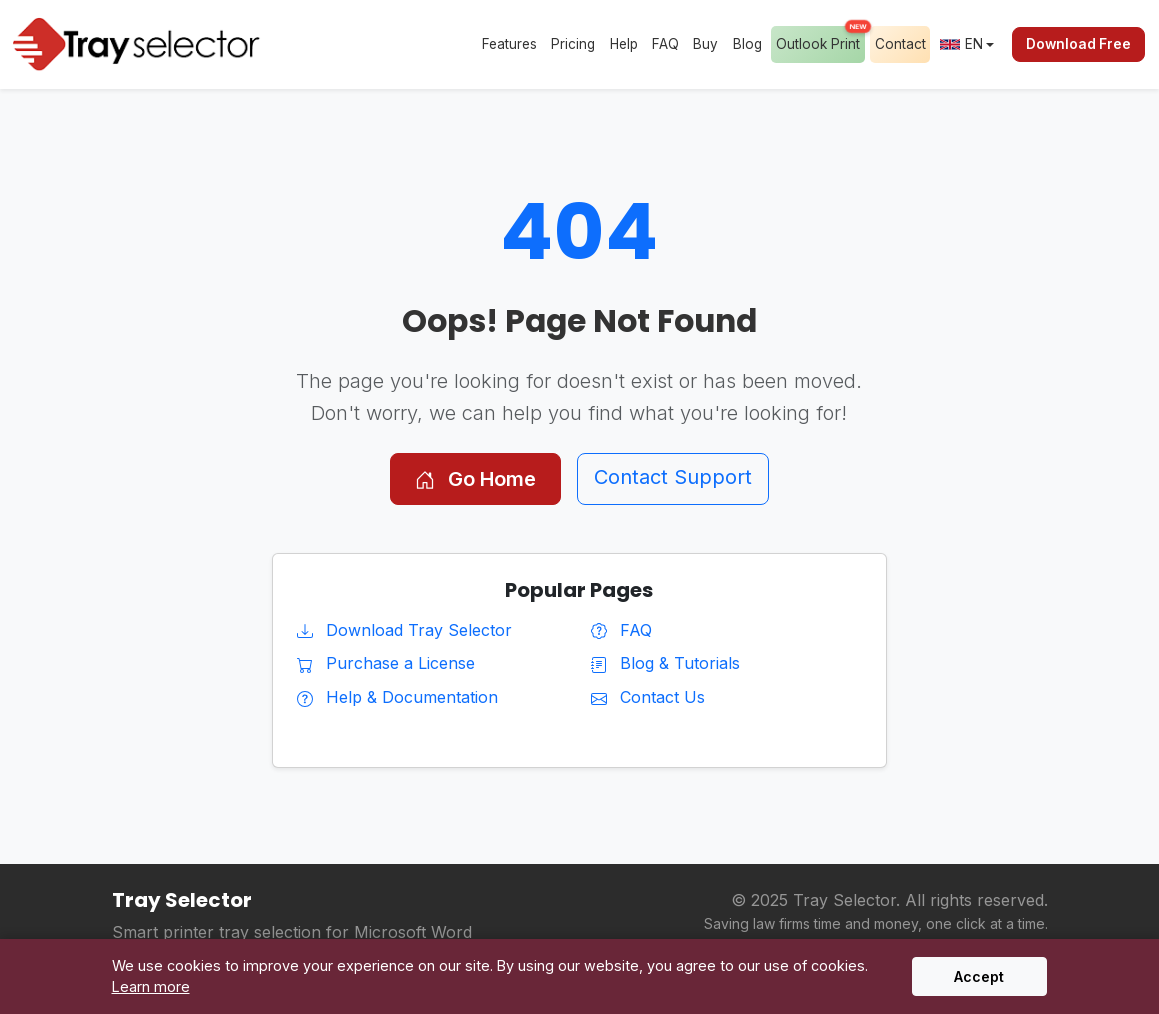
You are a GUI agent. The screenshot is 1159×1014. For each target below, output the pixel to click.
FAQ (665, 44)
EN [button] (961, 44)
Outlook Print (820, 39)
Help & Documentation (397, 697)
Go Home (475, 479)
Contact (900, 44)
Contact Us (648, 697)
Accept (979, 976)
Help (624, 44)
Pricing (573, 44)
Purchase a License (386, 663)
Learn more (151, 986)
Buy (705, 44)
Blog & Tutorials (665, 663)
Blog (747, 44)
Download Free (1078, 44)
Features (509, 44)
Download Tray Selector (404, 630)
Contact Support (673, 477)
